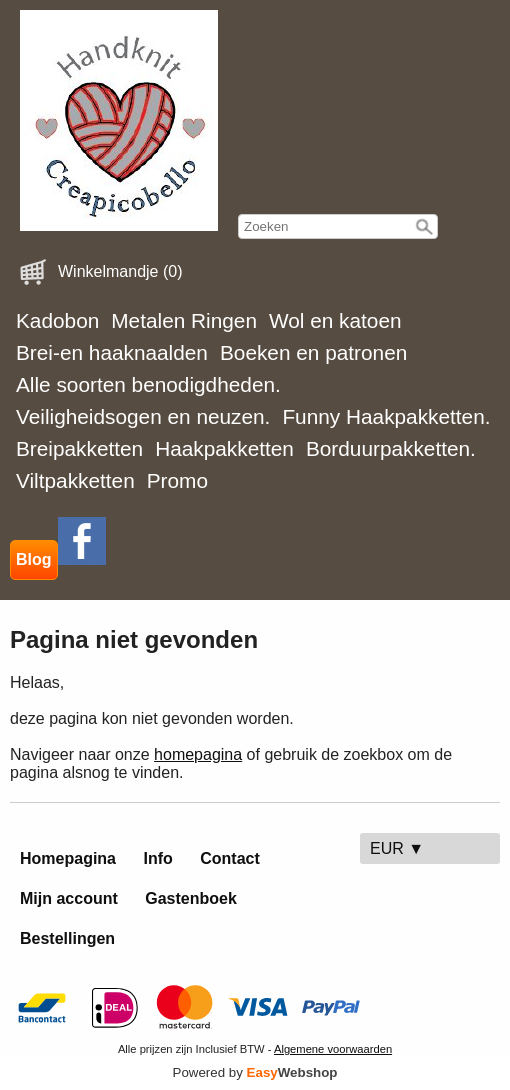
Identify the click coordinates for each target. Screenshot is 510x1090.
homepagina (198, 754)
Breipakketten (79, 448)
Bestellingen (67, 938)
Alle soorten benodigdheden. (148, 384)
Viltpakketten (75, 480)
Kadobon (57, 320)
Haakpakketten (224, 448)
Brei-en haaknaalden (112, 352)
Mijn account (69, 898)
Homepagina (68, 858)
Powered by (255, 1072)
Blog (34, 559)
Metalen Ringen (184, 320)
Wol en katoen (335, 320)
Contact (230, 858)
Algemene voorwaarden (333, 1049)
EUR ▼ (397, 848)
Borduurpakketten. (391, 448)
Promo (177, 480)
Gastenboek (191, 898)
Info (157, 858)
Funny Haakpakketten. (386, 416)
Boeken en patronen (313, 352)
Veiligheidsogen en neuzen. (143, 416)
